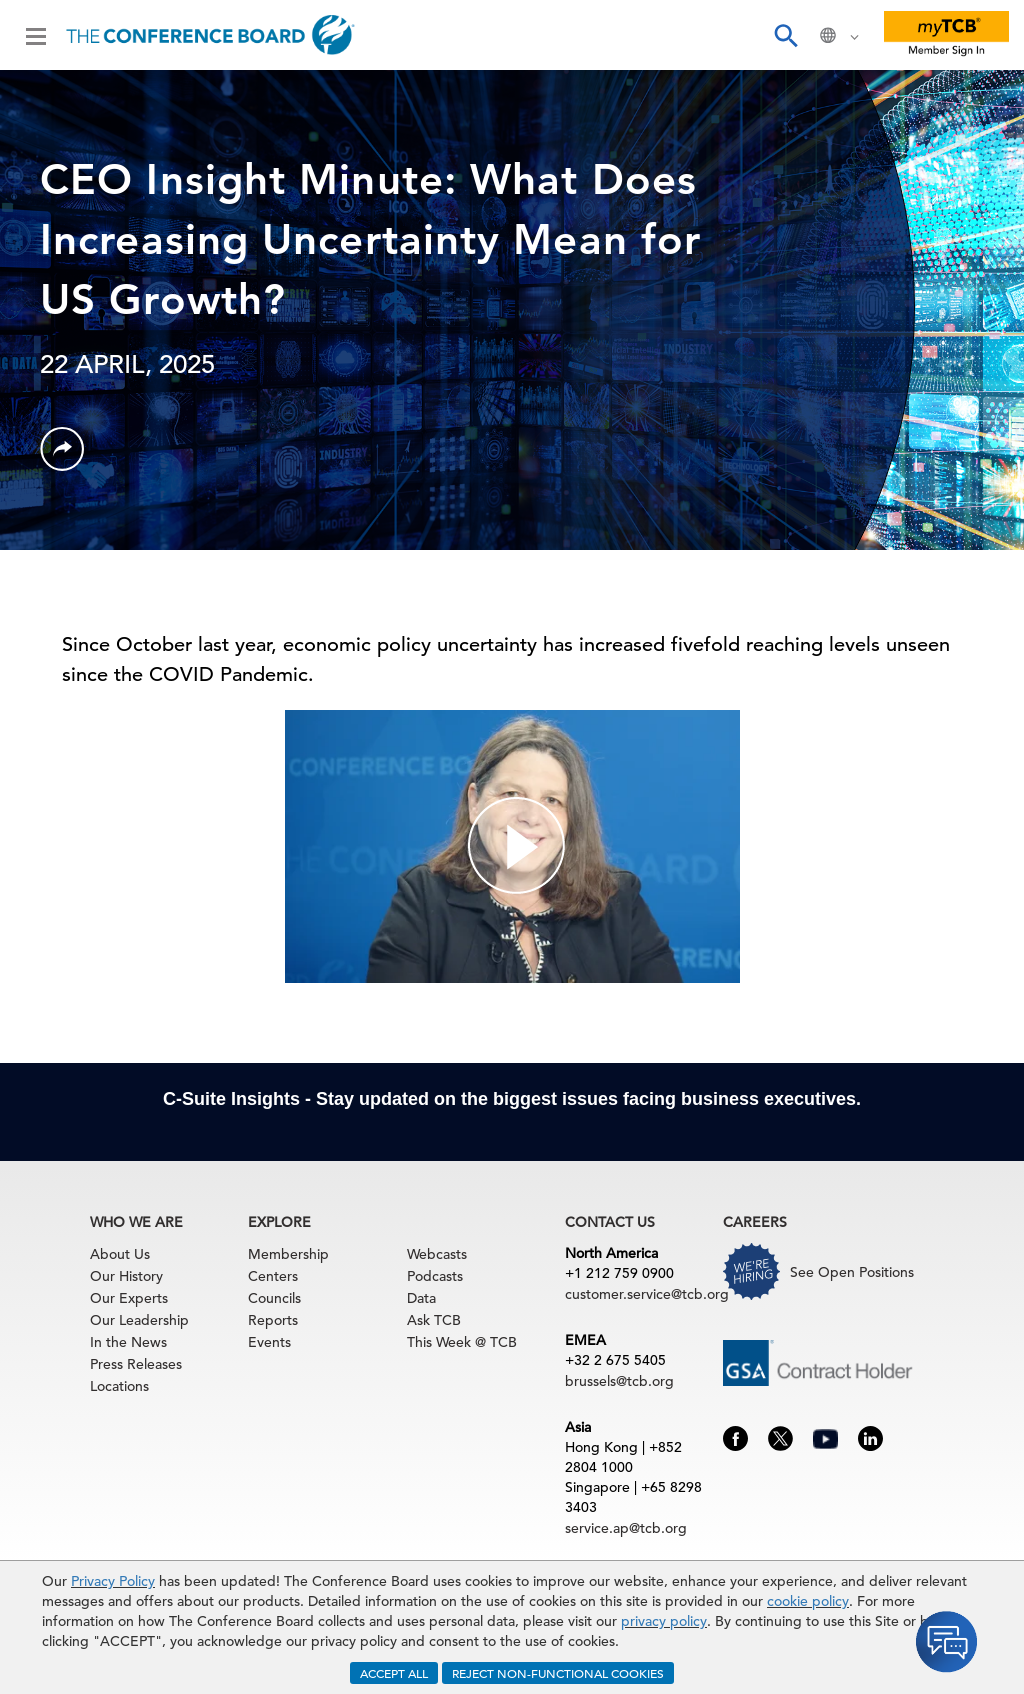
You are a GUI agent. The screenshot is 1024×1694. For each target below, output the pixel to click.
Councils (274, 1298)
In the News (128, 1342)
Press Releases (136, 1364)
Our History (126, 1276)
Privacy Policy (113, 1581)
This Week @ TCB (462, 1342)
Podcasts (435, 1276)
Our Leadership (139, 1320)
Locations (119, 1386)
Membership (288, 1254)
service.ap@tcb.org (626, 1528)
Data (421, 1298)
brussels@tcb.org (619, 1381)
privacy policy (664, 1621)
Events (269, 1342)
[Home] (210, 35)
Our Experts (129, 1298)
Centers (273, 1276)
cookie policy (808, 1601)
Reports (273, 1320)
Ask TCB (434, 1320)
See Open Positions (852, 1272)
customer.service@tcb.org (647, 1294)
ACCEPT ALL (394, 1673)
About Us (120, 1254)
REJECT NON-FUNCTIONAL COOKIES (558, 1673)
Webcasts (437, 1254)
